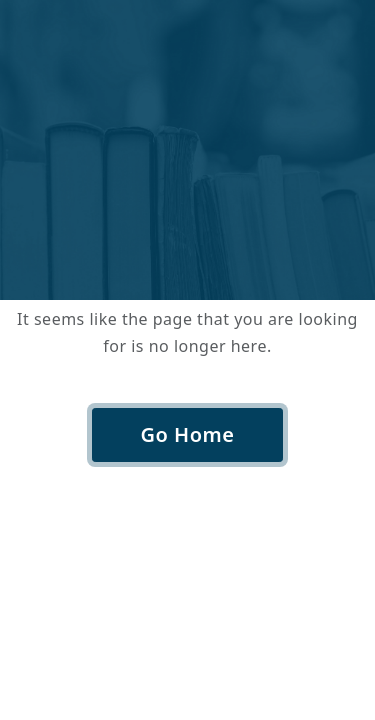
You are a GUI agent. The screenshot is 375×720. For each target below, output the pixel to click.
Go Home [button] (188, 434)
